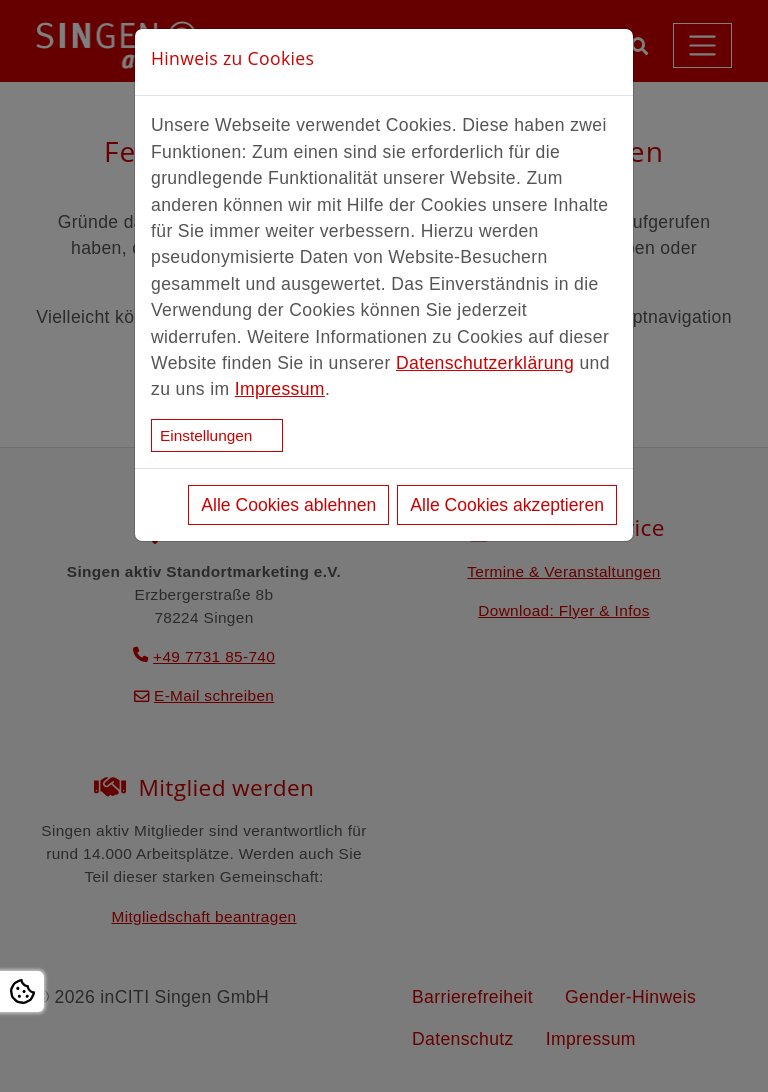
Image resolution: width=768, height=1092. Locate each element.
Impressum (280, 389)
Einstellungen (206, 435)
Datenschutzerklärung (485, 363)
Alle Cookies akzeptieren (507, 505)
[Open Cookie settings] (22, 991)
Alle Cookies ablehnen (288, 505)
